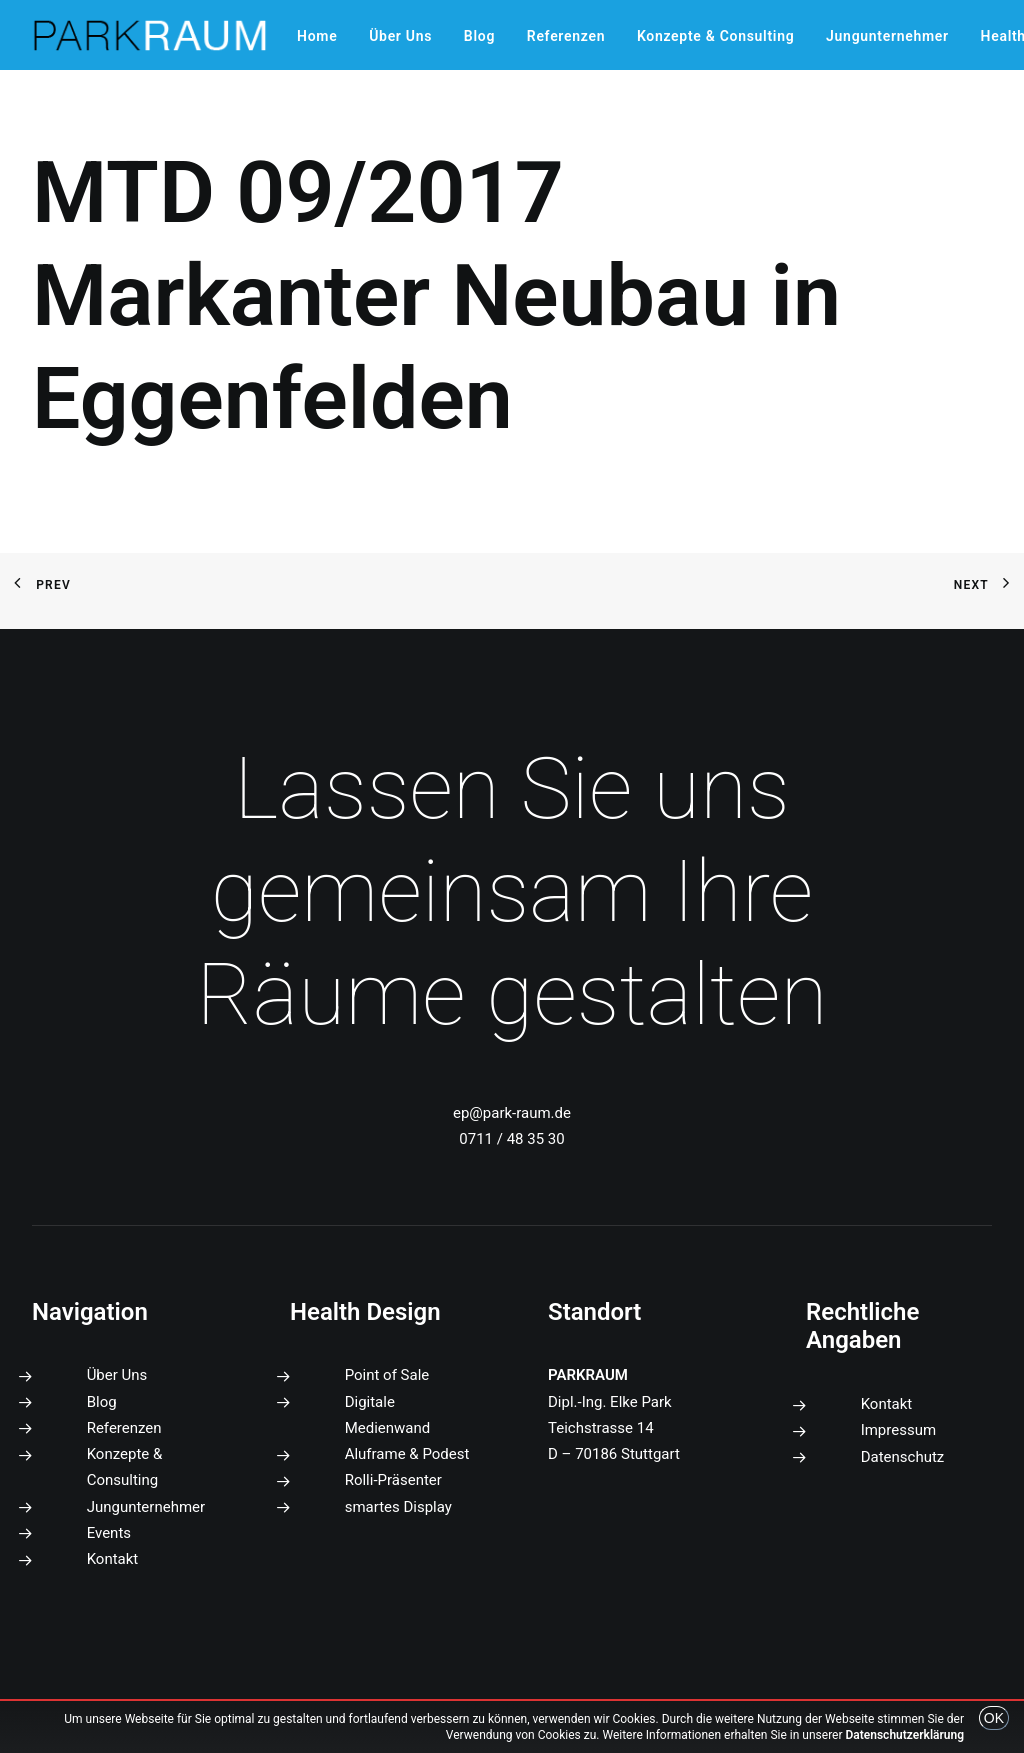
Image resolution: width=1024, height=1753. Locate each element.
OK (994, 1718)
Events (109, 1533)
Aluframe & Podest (407, 1454)
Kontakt (113, 1559)
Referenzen (566, 36)
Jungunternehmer (887, 36)
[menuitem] (317, 36)
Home (317, 36)
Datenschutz (903, 1457)
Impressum (898, 1430)
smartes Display (398, 1507)
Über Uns (400, 36)
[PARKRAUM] (151, 35)
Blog (479, 36)
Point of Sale (387, 1375)
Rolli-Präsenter (393, 1480)
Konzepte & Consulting (715, 36)
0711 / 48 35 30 (511, 1139)
